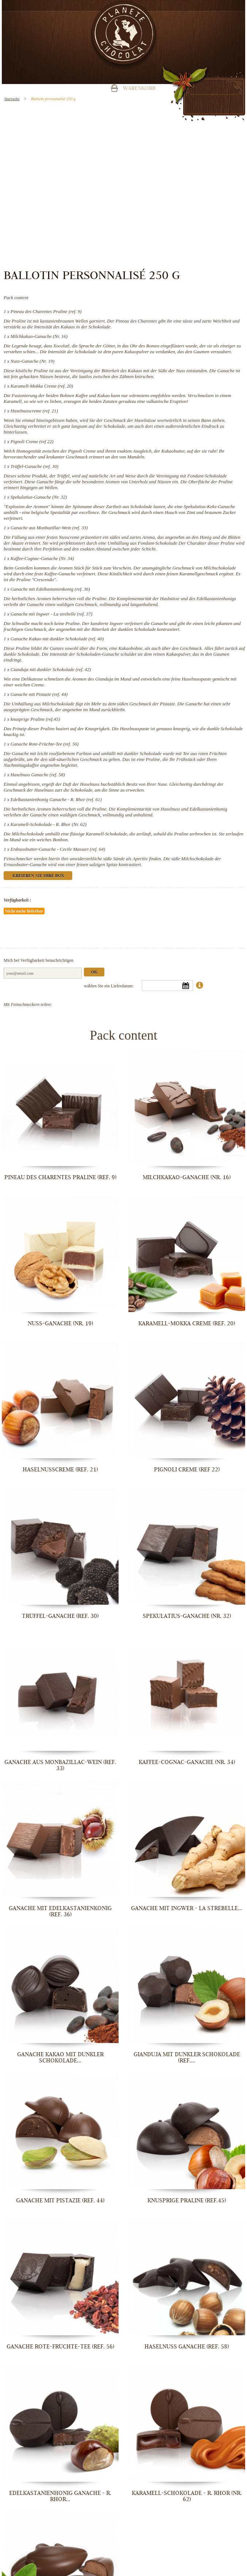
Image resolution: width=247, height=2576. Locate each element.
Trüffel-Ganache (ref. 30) (34, 466)
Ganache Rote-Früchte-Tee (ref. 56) (45, 744)
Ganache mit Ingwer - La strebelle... (186, 1908)
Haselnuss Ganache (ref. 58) (38, 774)
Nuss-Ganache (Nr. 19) (32, 361)
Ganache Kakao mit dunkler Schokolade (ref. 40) (57, 638)
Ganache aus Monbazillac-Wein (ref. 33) (49, 527)
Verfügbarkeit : (17, 900)
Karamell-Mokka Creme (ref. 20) (42, 386)
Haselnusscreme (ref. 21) (34, 411)
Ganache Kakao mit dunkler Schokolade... (60, 2057)
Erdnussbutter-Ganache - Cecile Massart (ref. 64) (58, 849)
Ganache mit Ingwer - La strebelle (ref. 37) (51, 614)
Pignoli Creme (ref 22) (32, 441)
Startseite (12, 98)
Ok (94, 972)
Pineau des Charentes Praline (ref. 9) (46, 311)
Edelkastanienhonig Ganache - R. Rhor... (60, 2496)
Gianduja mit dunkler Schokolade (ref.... (187, 2057)
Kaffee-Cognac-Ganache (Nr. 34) (42, 558)
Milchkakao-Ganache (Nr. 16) (39, 336)
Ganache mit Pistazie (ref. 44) (39, 694)
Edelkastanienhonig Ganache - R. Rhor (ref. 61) (56, 799)
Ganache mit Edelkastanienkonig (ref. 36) (50, 589)
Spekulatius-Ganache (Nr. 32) (39, 497)
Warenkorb (139, 88)
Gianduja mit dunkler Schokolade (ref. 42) (51, 669)
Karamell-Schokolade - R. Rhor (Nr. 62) (48, 824)
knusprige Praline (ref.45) (35, 719)
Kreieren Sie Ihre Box (38, 876)
